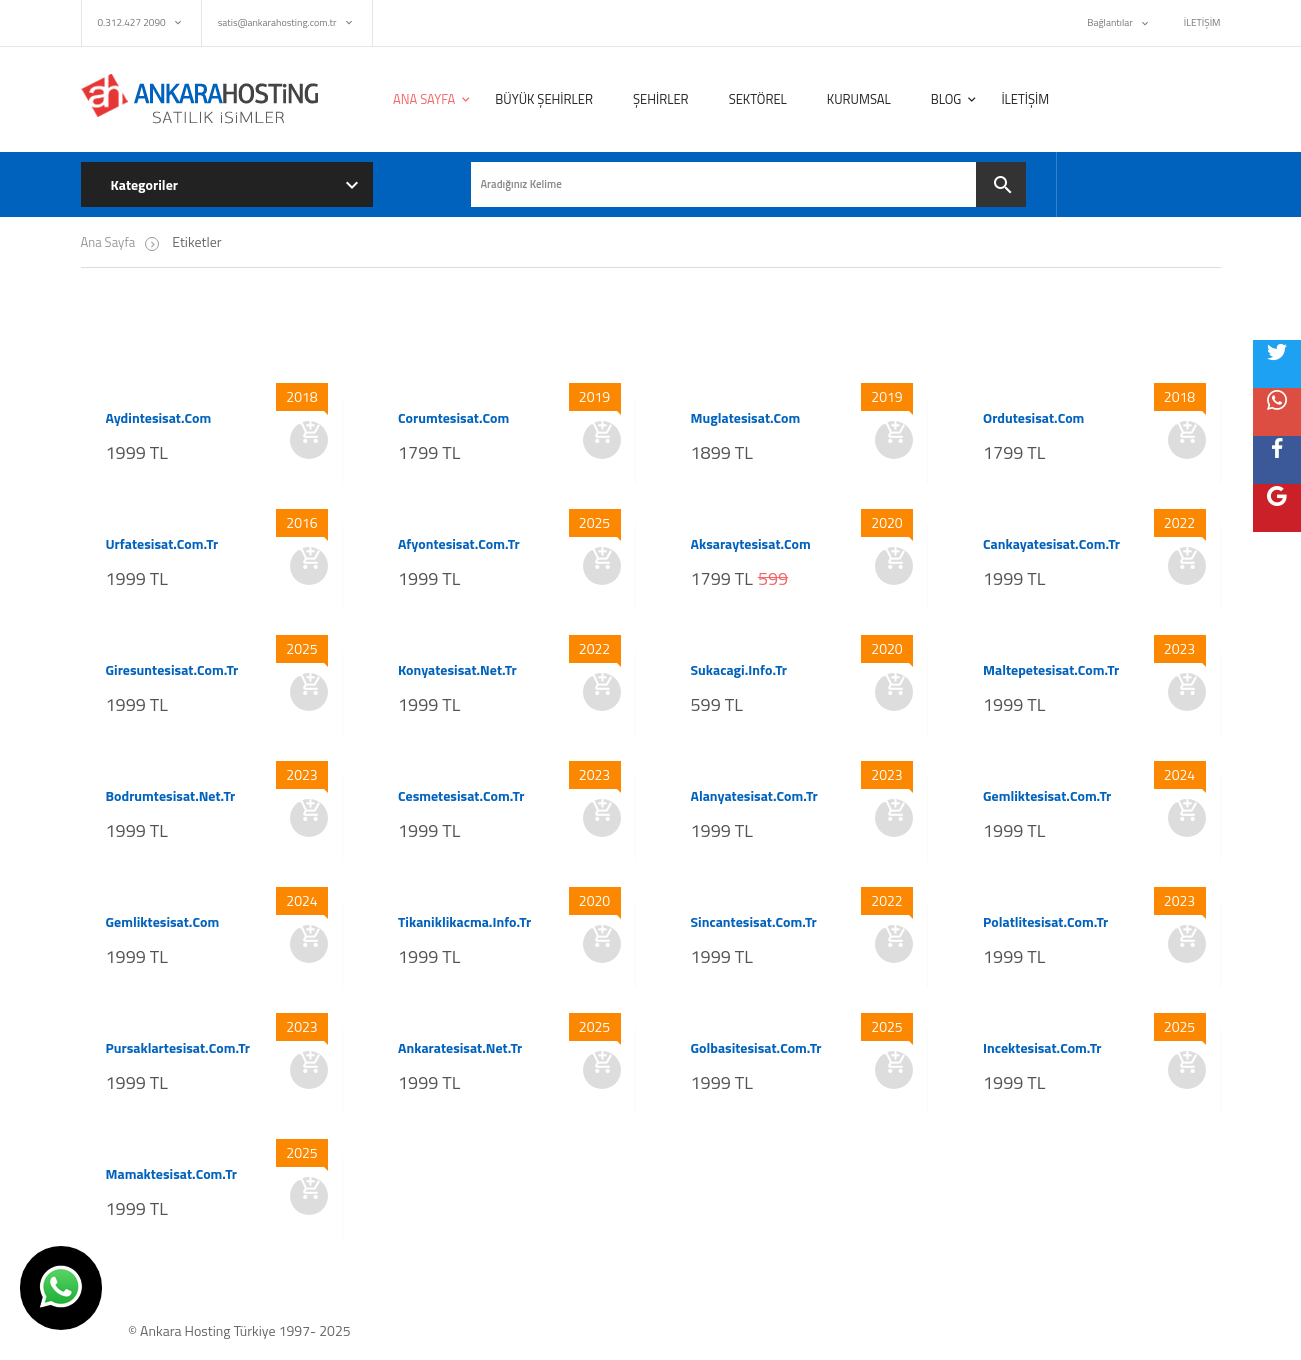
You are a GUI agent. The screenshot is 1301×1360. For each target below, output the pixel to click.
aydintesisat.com (159, 418)
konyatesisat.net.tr (457, 670)
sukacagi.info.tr (739, 670)
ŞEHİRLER (661, 99)
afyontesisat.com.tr (459, 544)
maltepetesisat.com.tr (1051, 670)
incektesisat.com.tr (1042, 1048)
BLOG (946, 99)
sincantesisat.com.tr (754, 922)
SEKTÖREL (758, 99)
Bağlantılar (1109, 22)
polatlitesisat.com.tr (1045, 922)
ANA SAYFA (424, 99)
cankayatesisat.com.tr (1051, 544)
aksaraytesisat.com (751, 544)
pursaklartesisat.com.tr (178, 1048)
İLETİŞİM (1202, 22)
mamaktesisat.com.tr (172, 1174)
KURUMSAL (859, 99)
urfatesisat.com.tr (162, 544)
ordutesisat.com (1033, 418)
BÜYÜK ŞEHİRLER (544, 99)
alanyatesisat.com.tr (754, 796)
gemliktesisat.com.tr (1047, 796)
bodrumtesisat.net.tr (171, 796)
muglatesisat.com (746, 418)
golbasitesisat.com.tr (756, 1048)
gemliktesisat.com (163, 922)
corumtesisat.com (453, 418)
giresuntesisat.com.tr (172, 670)
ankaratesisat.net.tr (460, 1048)
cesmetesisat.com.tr (461, 796)
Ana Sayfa (108, 242)
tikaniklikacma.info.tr (464, 922)
